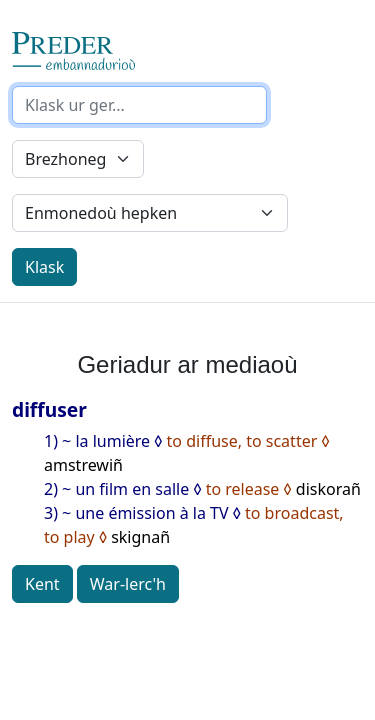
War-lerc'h (128, 584)
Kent (42, 584)
